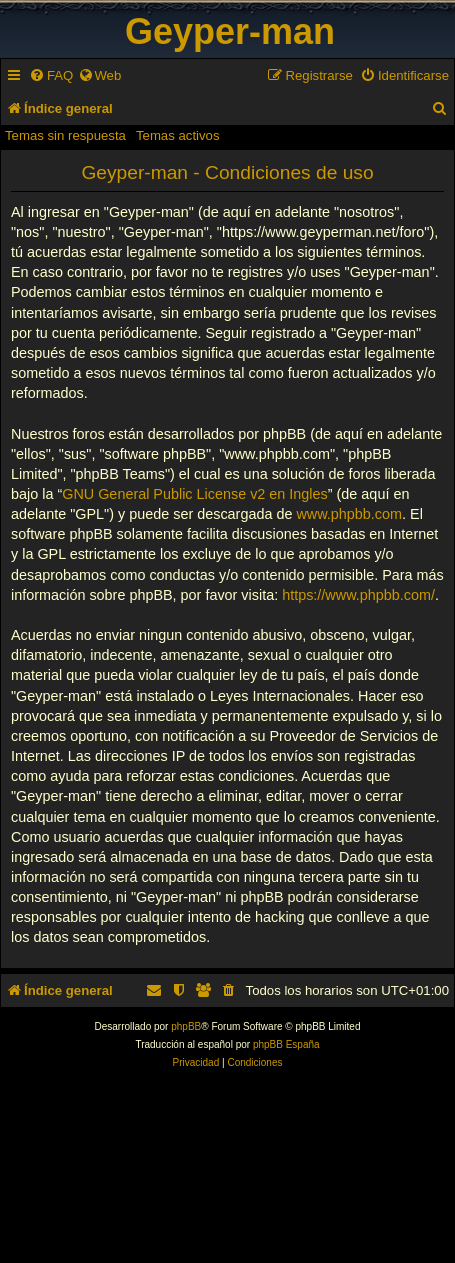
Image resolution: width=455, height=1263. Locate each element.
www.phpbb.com (349, 514)
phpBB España (286, 1044)
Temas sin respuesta (65, 135)
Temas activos (178, 135)
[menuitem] (51, 75)
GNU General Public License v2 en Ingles (195, 494)
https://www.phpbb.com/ (358, 595)
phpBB (186, 1026)
